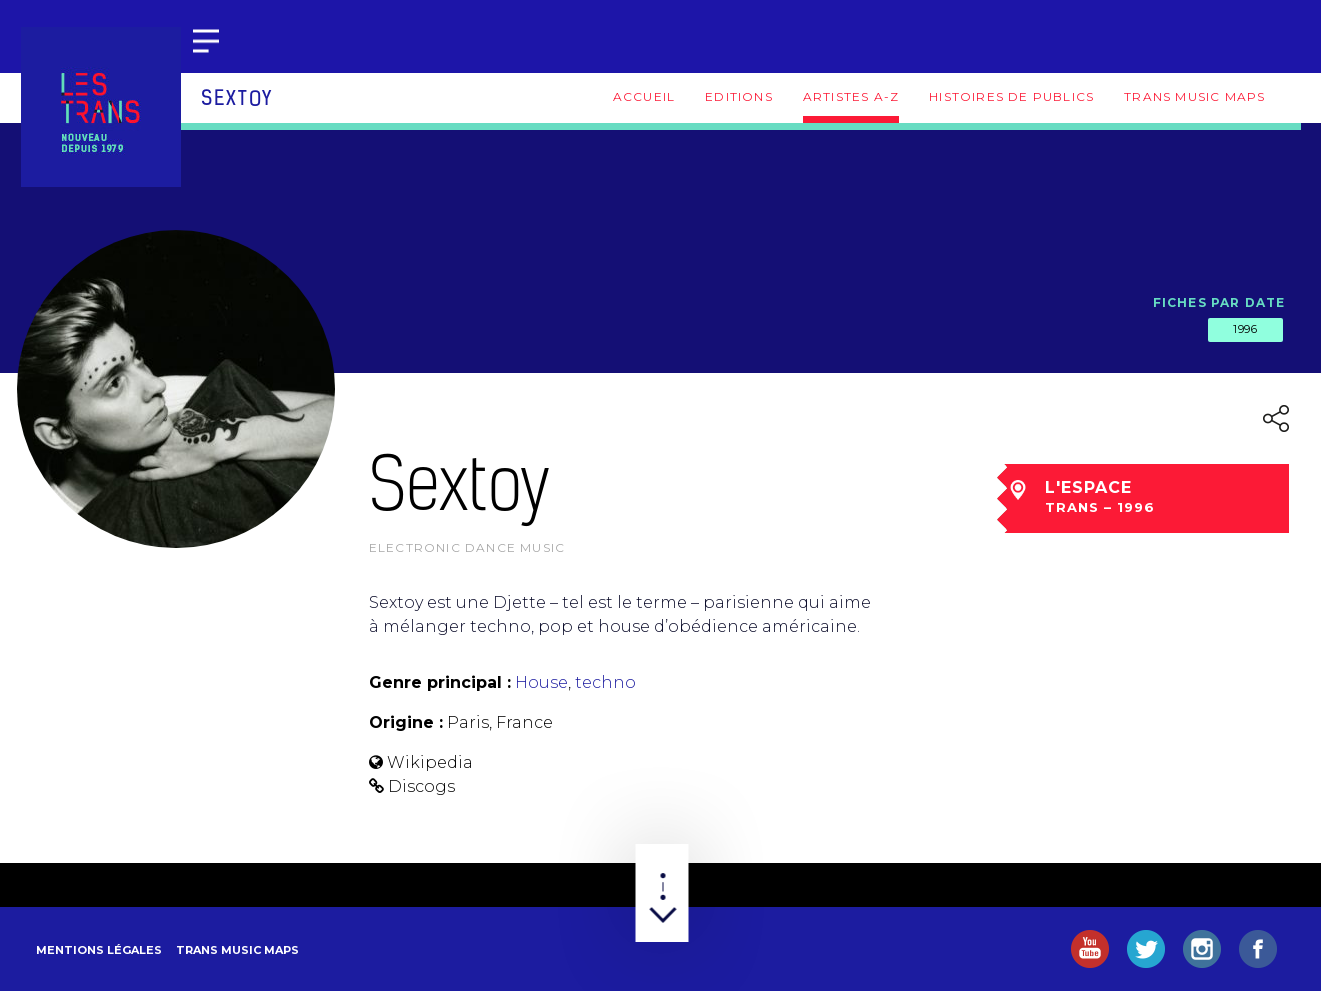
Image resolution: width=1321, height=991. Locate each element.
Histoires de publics (1011, 96)
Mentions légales (99, 950)
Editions (739, 96)
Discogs (421, 786)
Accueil (644, 96)
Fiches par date (1219, 302)
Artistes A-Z (851, 96)
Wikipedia (430, 762)
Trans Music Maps (1194, 96)
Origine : (406, 722)
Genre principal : (440, 682)
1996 (1245, 329)
